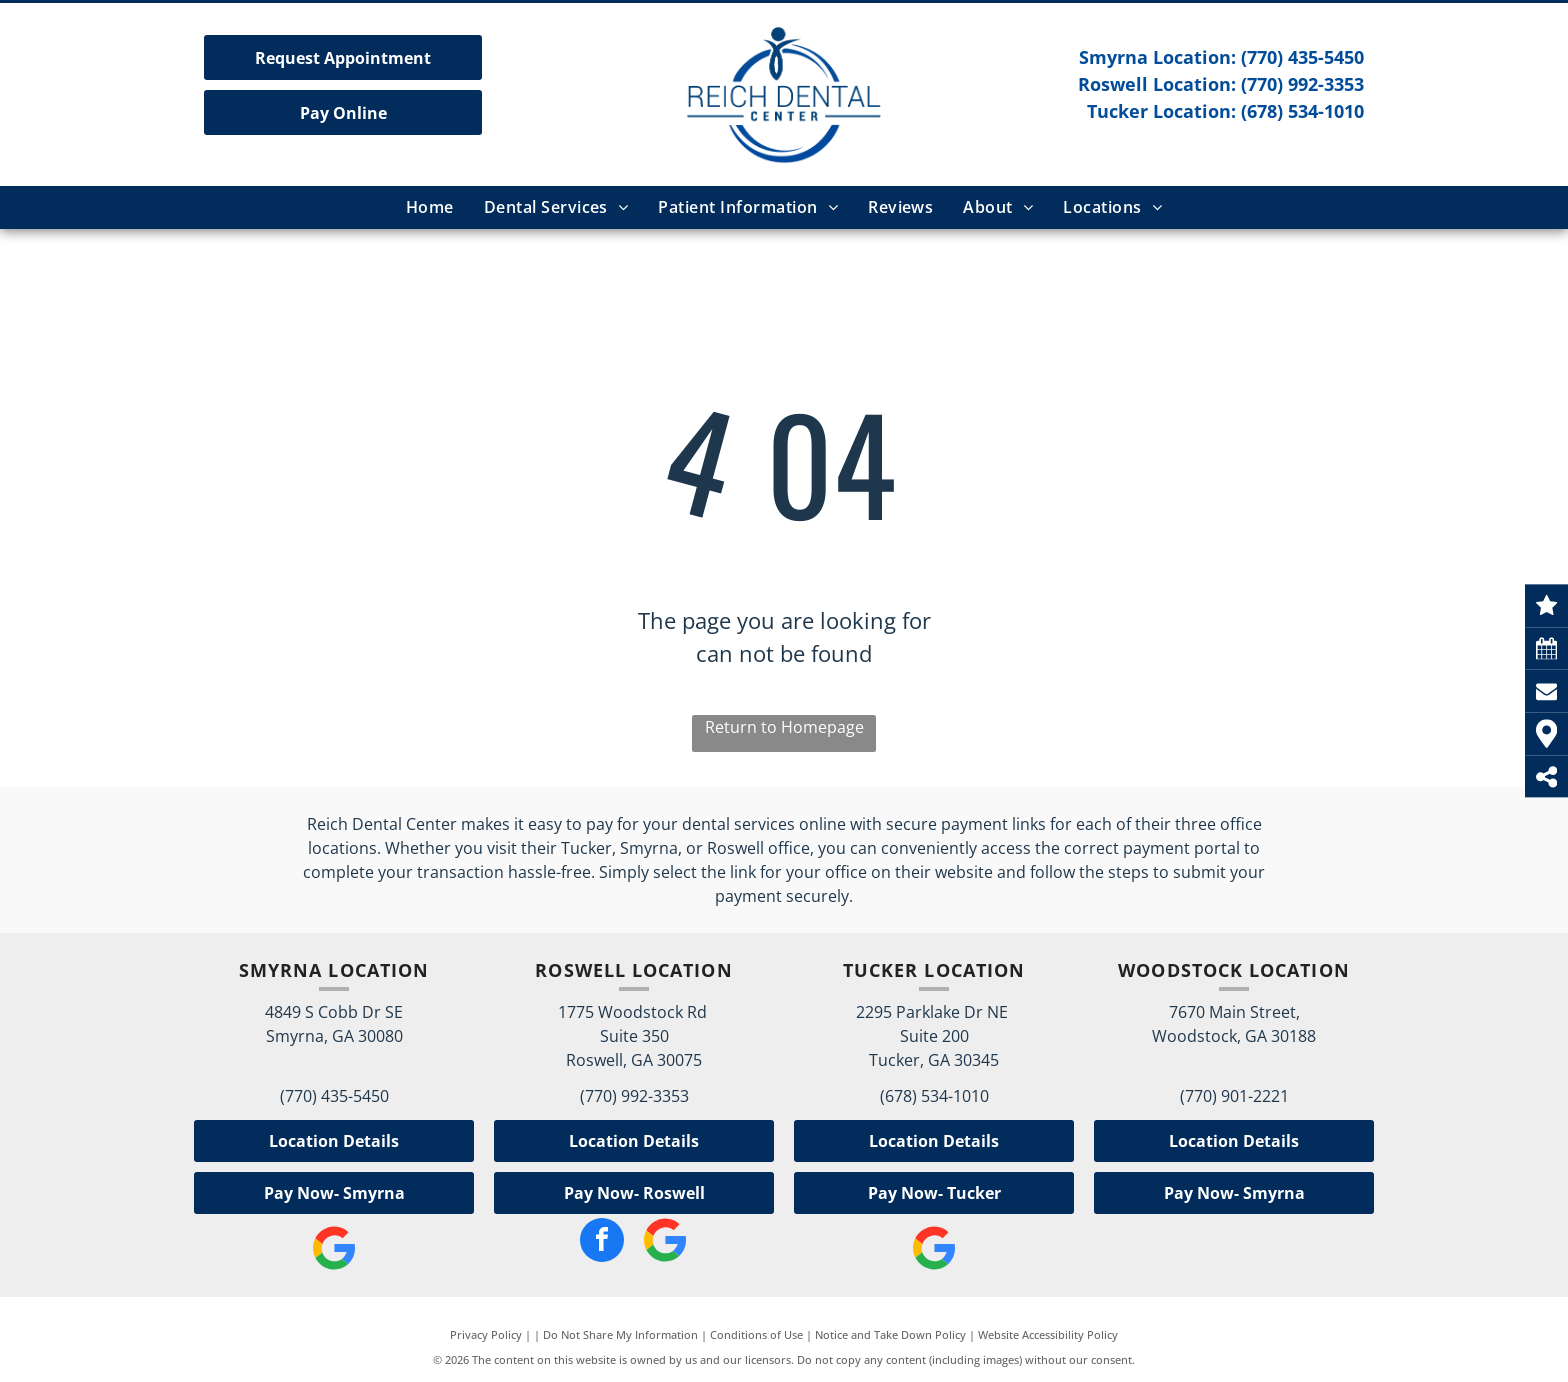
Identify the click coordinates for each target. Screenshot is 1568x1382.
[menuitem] (430, 207)
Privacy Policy (486, 1334)
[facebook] (602, 1242)
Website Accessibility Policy (1048, 1334)
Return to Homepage (784, 727)
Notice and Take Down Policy (890, 1334)
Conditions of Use (756, 1334)
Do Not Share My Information (620, 1334)
